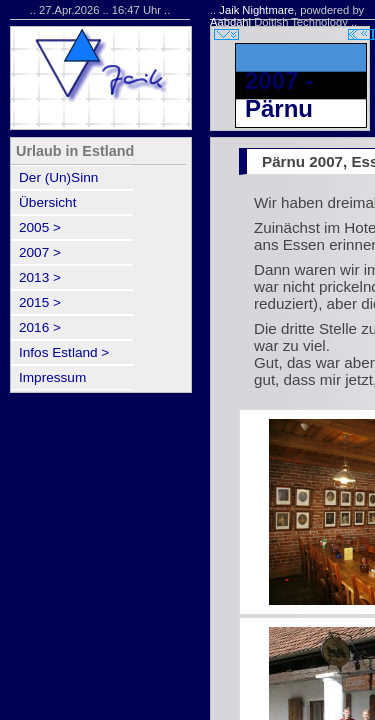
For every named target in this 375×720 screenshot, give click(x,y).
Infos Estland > (64, 352)
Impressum (52, 377)
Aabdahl (230, 22)
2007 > (40, 252)
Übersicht (47, 202)
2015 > (40, 302)
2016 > (40, 327)
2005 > (40, 227)
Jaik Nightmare (256, 10)
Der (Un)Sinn (58, 177)
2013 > (40, 277)
